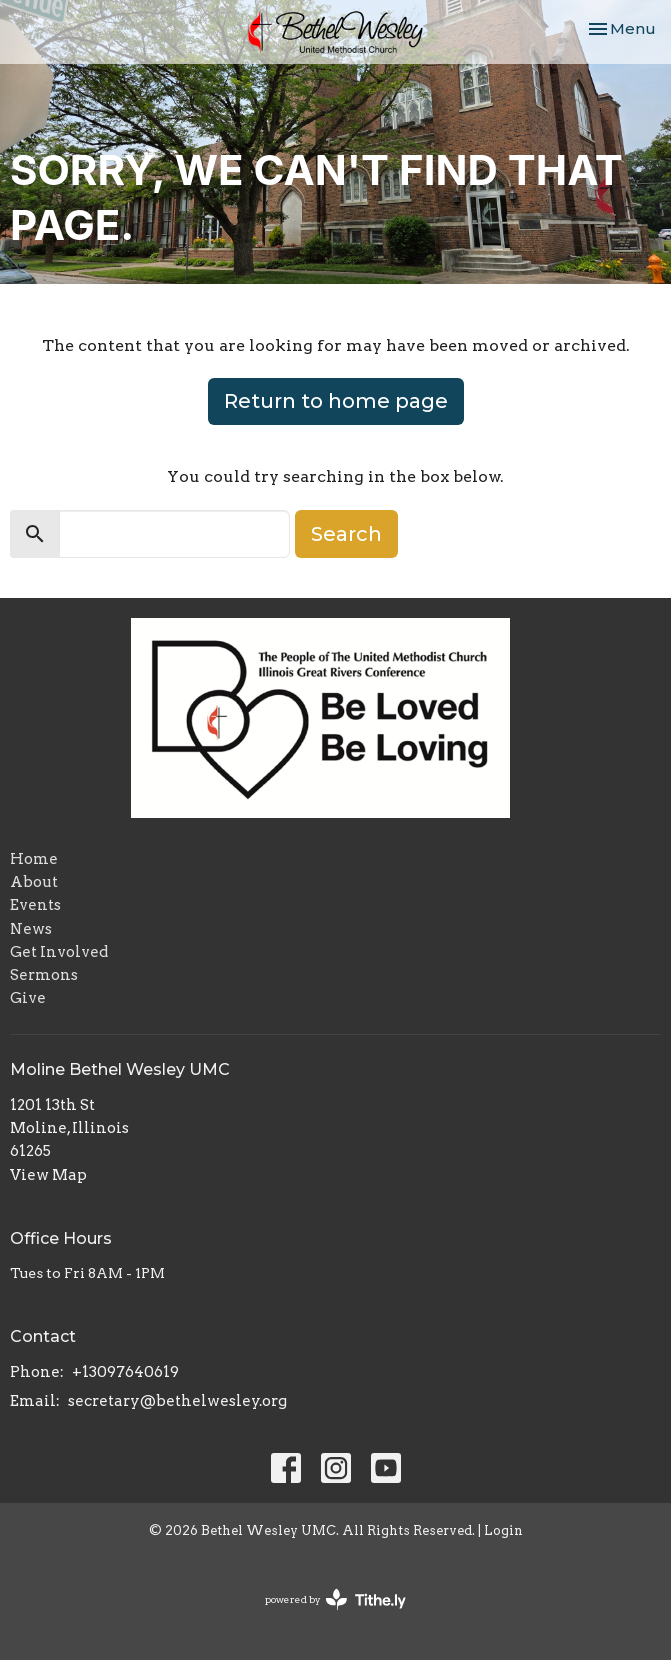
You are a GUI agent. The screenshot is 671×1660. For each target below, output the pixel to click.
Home (34, 859)
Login (503, 1530)
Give (28, 998)
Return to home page (336, 401)
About (34, 882)
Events (35, 905)
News (31, 929)
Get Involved (59, 952)
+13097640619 (125, 1372)
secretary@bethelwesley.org (177, 1401)
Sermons (44, 975)
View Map (48, 1175)
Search (346, 534)
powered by (335, 1599)
